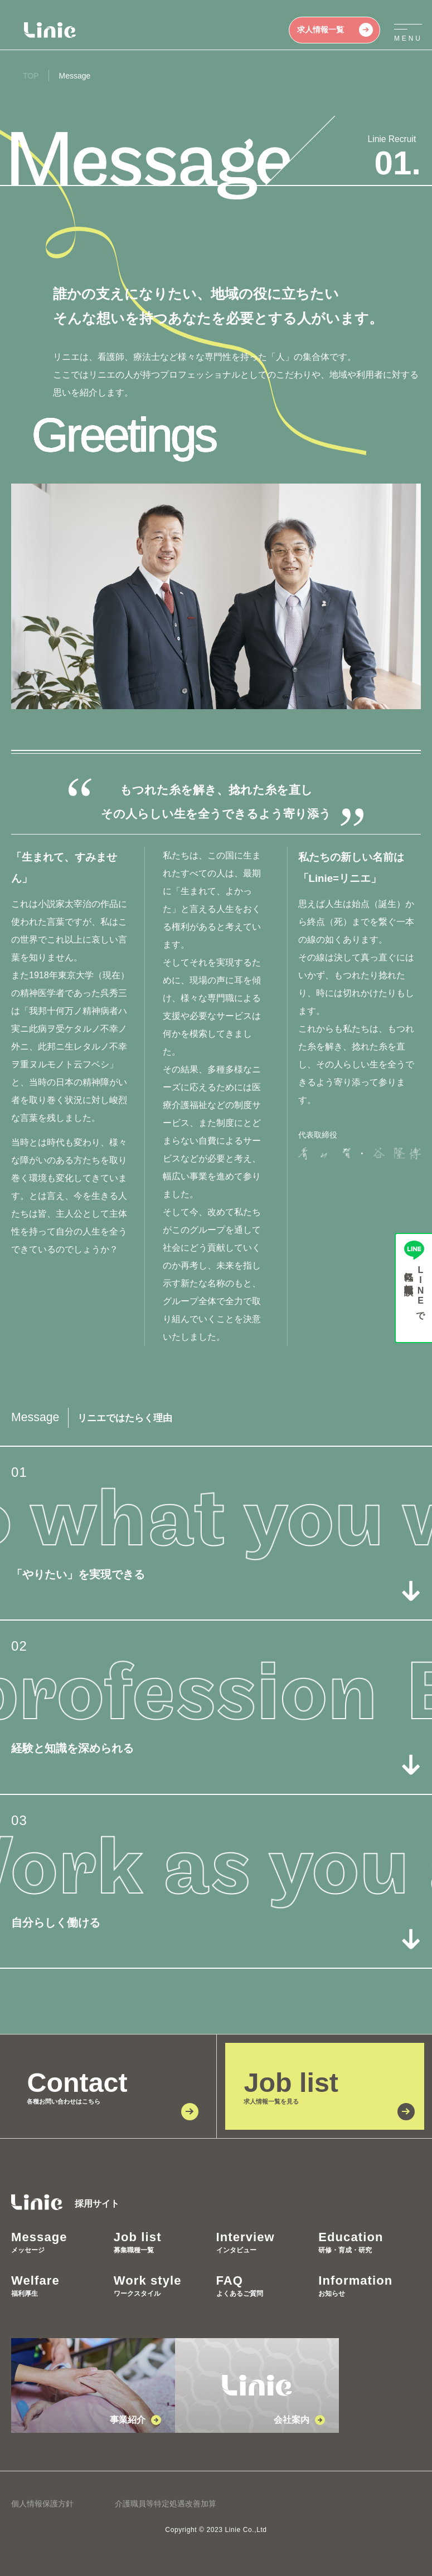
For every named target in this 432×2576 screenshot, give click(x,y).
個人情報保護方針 (42, 2503)
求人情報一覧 (335, 30)
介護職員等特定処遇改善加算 (165, 2503)
